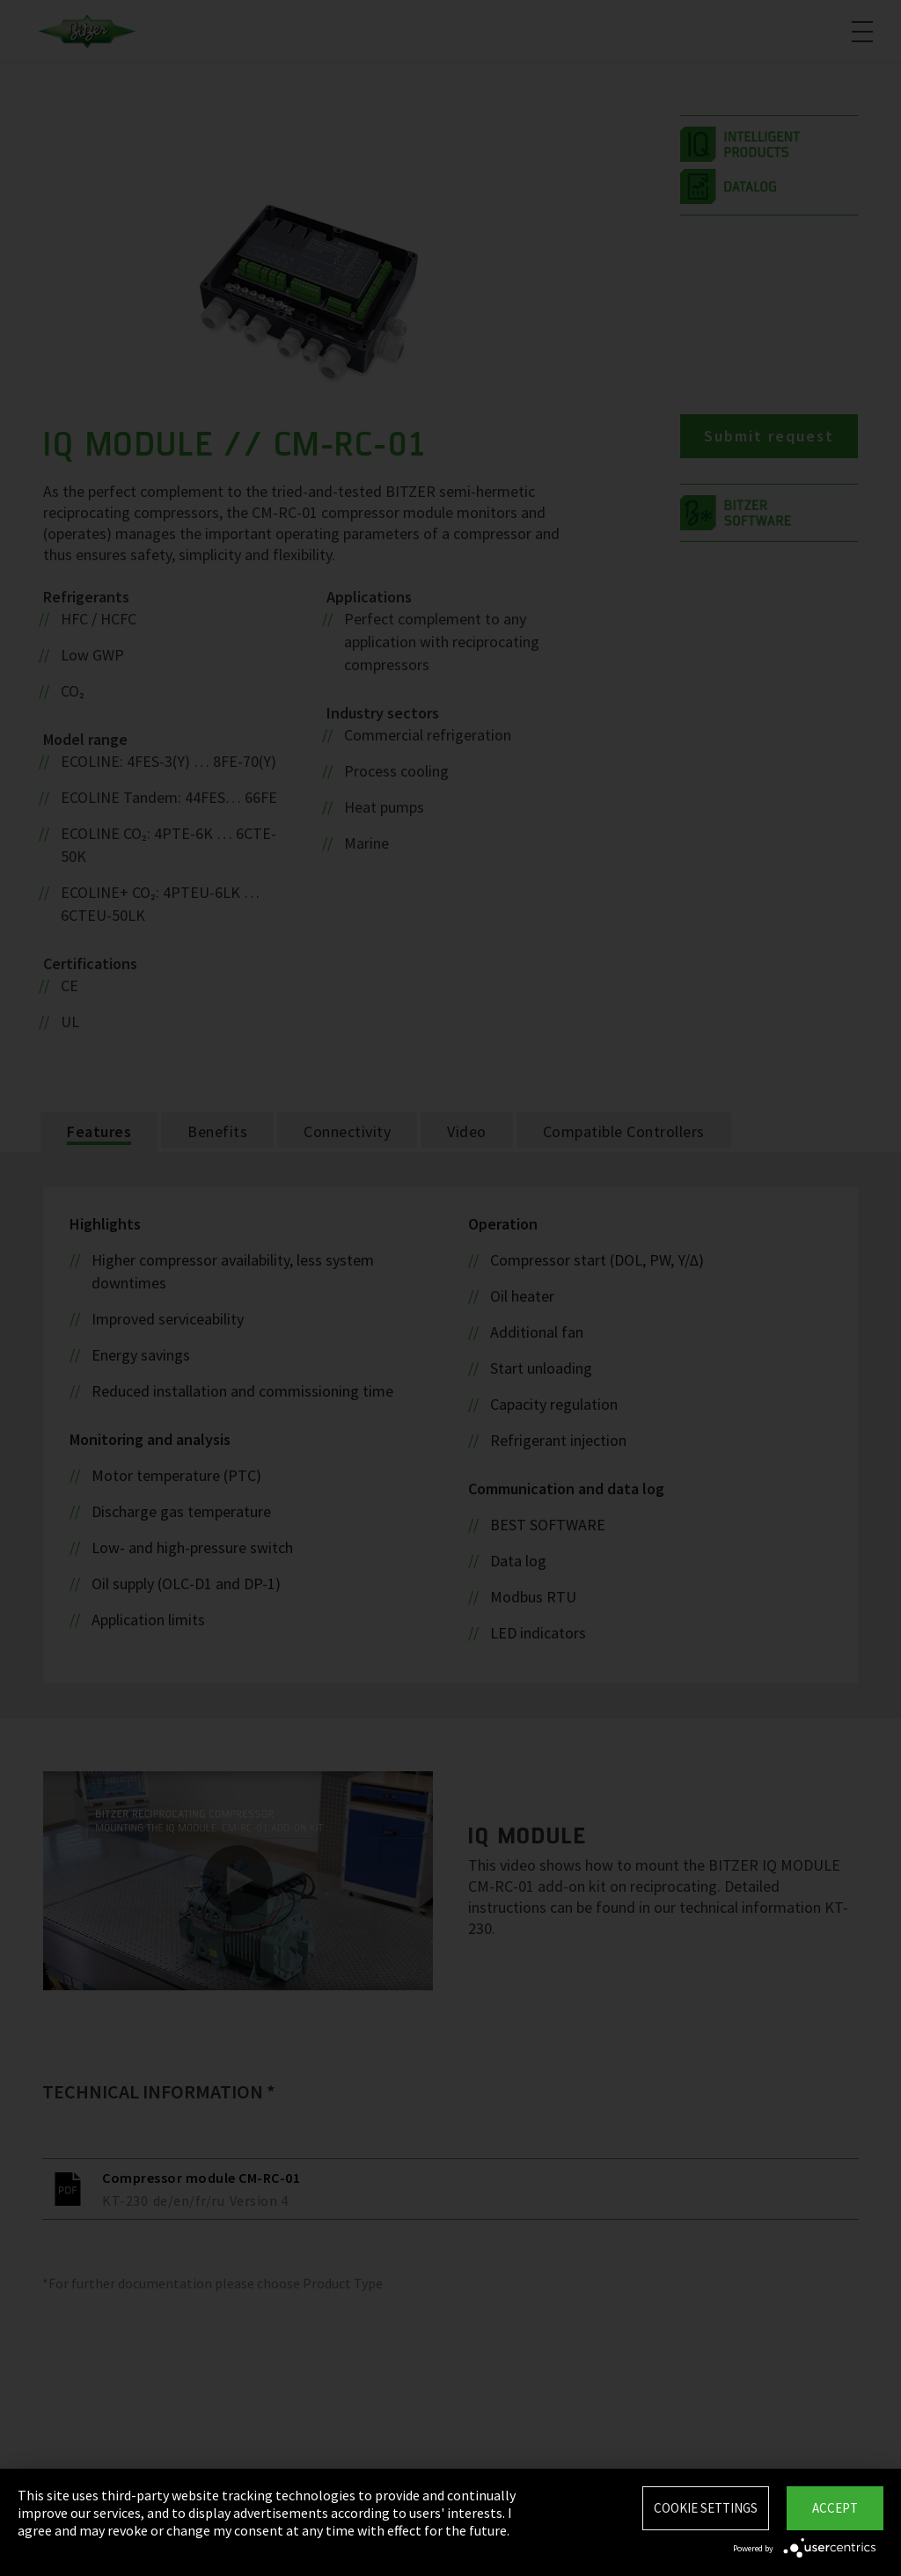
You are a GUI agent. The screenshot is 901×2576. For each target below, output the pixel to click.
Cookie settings (706, 2507)
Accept (835, 2507)
